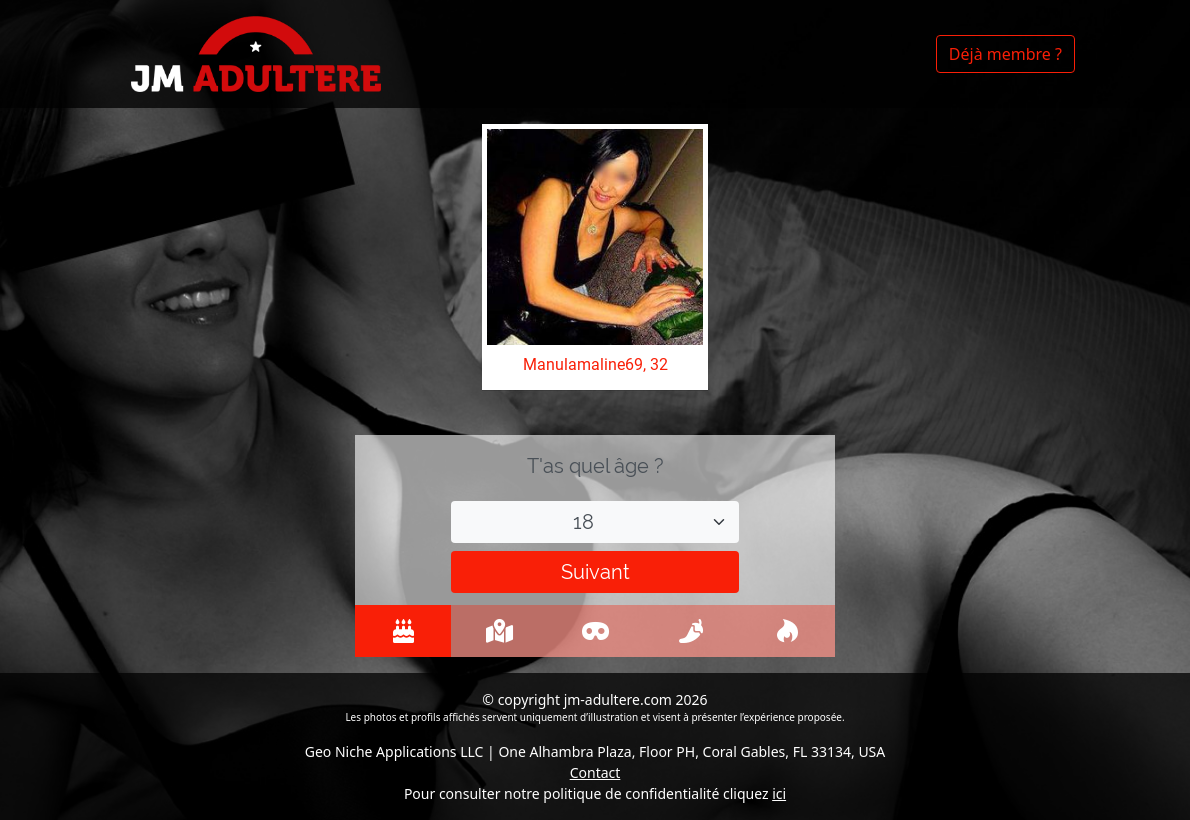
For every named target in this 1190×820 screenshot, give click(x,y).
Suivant (595, 572)
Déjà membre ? (1005, 54)
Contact (595, 772)
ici (779, 793)
